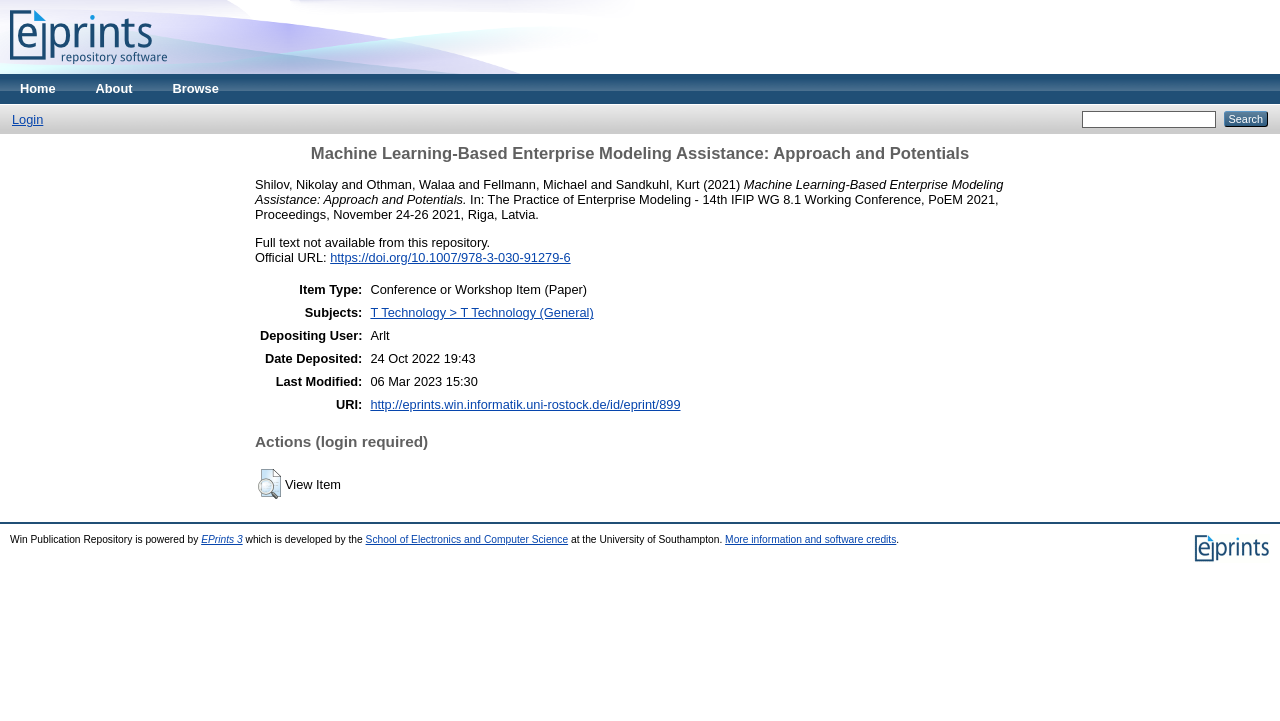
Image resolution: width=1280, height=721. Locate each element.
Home (38, 88)
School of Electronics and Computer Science (467, 539)
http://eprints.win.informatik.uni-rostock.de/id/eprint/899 (525, 404)
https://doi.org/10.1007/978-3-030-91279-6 (450, 257)
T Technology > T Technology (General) (481, 312)
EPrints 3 (222, 539)
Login (27, 119)
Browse (196, 88)
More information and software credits (810, 539)
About (114, 88)
